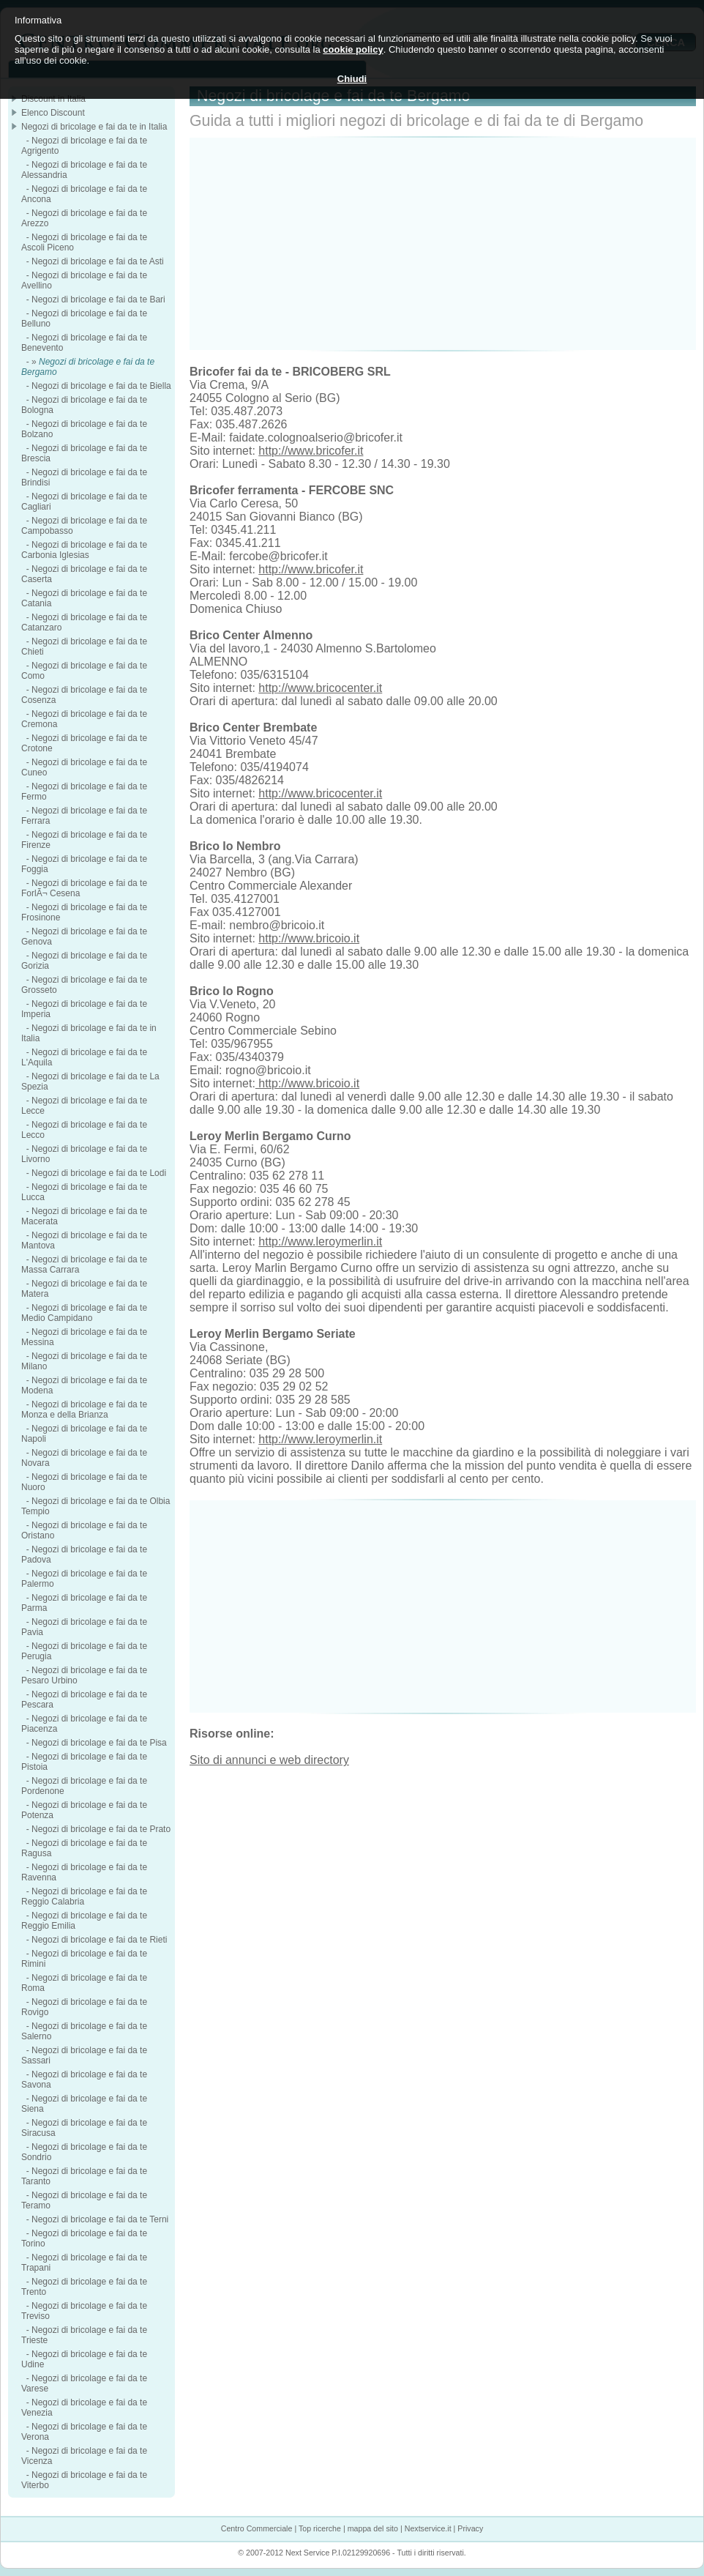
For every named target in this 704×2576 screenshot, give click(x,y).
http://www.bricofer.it (310, 450)
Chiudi (352, 78)
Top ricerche (320, 2528)
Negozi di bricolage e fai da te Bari (98, 299)
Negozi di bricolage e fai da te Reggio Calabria (84, 1896)
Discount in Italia (53, 99)
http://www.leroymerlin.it (320, 1241)
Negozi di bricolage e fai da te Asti (97, 261)
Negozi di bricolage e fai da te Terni (99, 2219)
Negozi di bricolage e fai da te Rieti (99, 1940)
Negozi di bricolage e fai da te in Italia (94, 127)
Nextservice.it (428, 2528)
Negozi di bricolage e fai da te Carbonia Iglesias (84, 550)
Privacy (470, 2528)
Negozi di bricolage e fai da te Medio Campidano (84, 1313)
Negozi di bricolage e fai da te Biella (101, 386)
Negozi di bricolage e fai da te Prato (101, 1829)
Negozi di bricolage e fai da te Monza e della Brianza (84, 1409)
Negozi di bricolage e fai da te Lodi (98, 1173)
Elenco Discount (53, 113)
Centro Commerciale (257, 2528)
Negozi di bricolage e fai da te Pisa (99, 1743)
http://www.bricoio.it (308, 938)
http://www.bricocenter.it (320, 688)
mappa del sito (373, 2528)
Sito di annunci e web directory (269, 1760)
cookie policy (353, 49)
